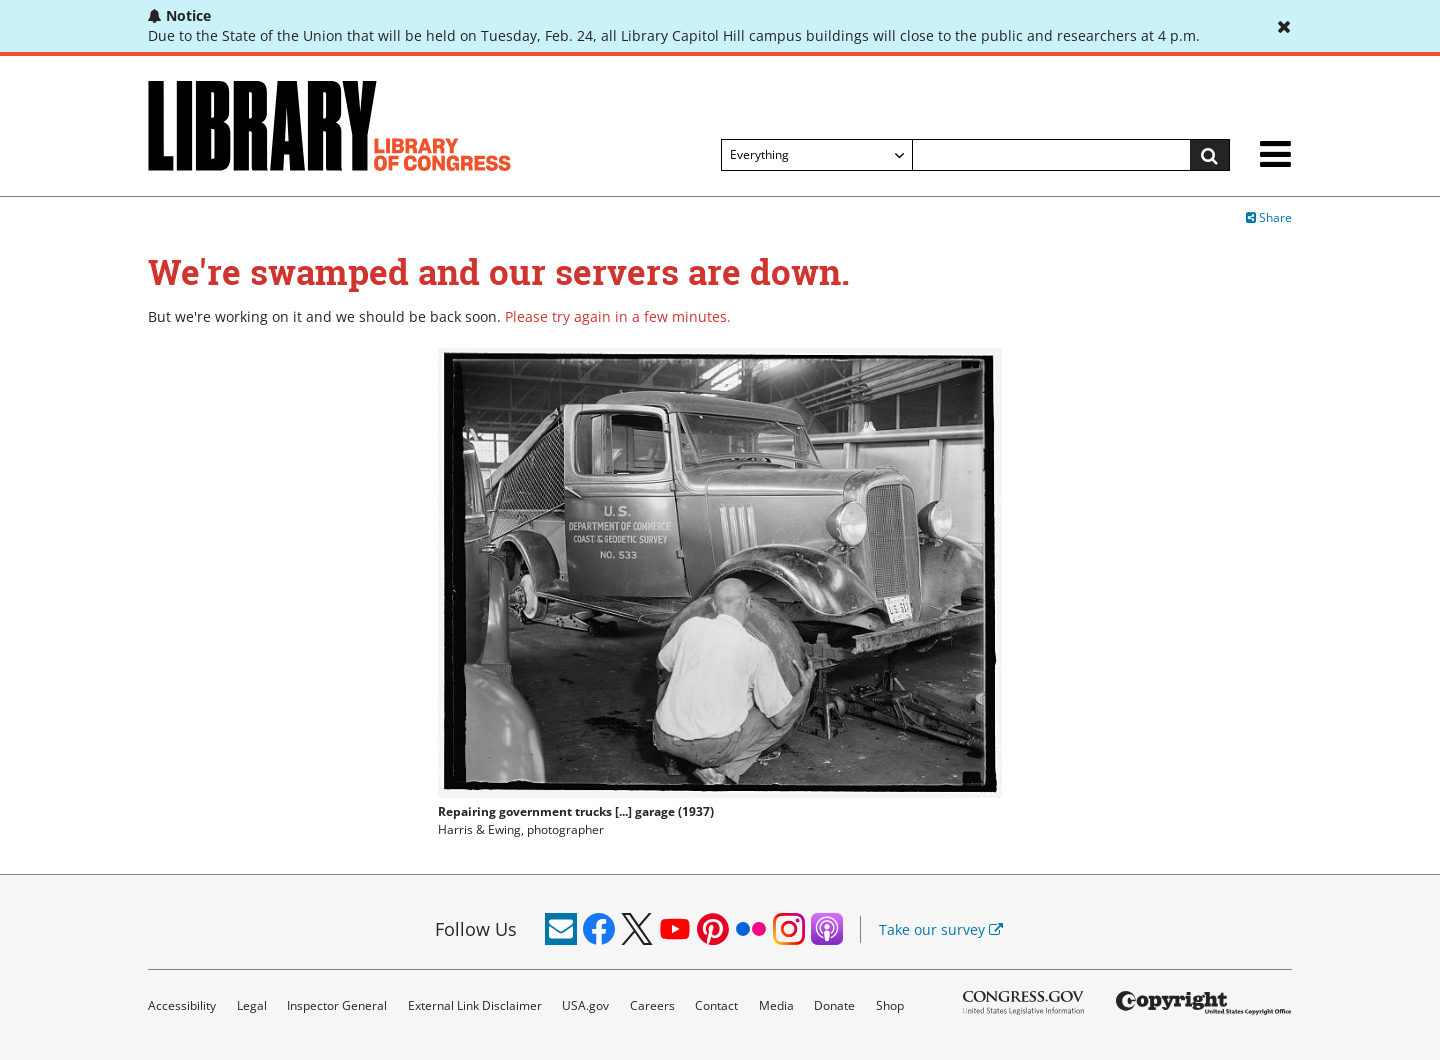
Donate (834, 1005)
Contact (716, 1005)
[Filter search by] (817, 155)
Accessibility (182, 1005)
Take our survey (941, 929)
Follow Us (476, 929)
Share (1269, 217)
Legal (252, 1005)
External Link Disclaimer (475, 1005)
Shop (890, 1005)
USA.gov (585, 1005)
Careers (652, 1005)
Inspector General (337, 1005)
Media (776, 1005)
